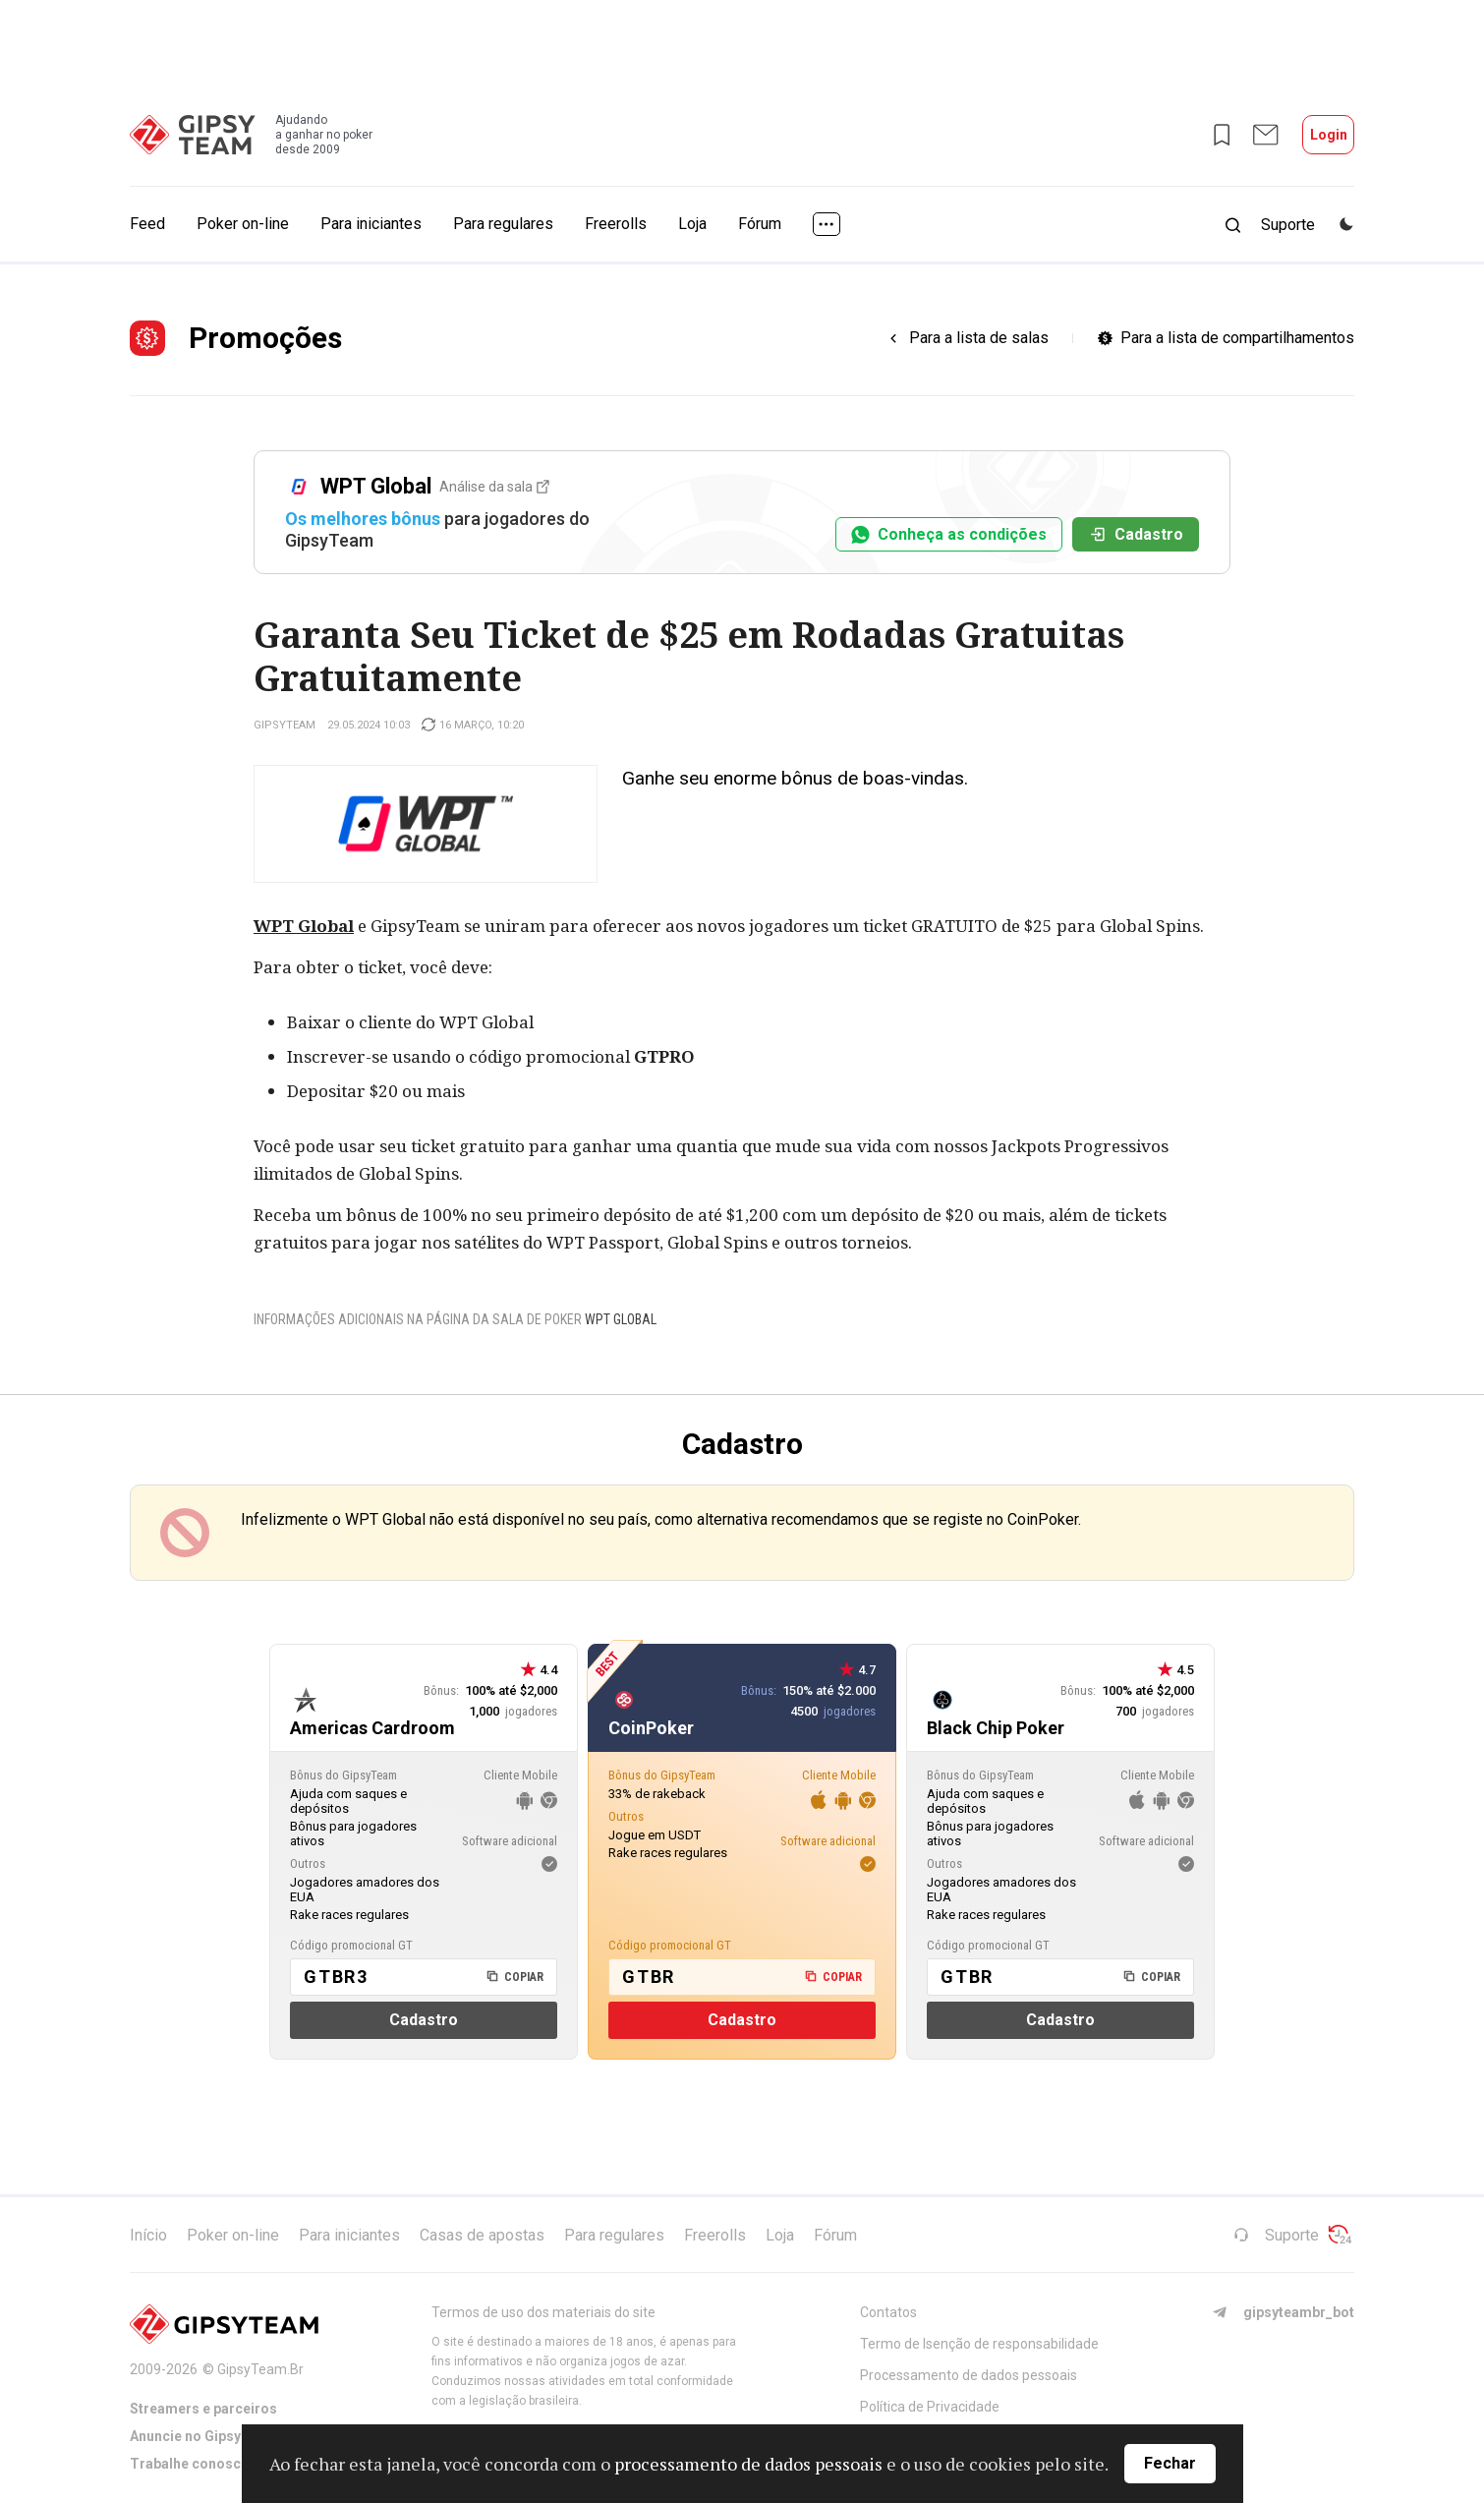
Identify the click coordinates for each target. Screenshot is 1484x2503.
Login (1328, 135)
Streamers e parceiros (203, 2408)
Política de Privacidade (929, 2407)
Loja (692, 223)
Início (148, 2235)
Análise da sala (494, 487)
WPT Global (304, 925)
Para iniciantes (371, 223)
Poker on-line (243, 223)
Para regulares (503, 223)
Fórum (759, 223)
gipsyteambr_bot (1283, 2312)
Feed (147, 223)
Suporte (1276, 2235)
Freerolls (616, 223)
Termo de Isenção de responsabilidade (979, 2344)
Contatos (888, 2312)
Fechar (1170, 2463)
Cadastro (1135, 534)
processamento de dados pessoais (748, 2463)
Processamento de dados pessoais (968, 2375)
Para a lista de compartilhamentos (1237, 337)
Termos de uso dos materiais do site (543, 2312)
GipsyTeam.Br (260, 2369)
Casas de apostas (482, 2235)
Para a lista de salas (979, 337)
